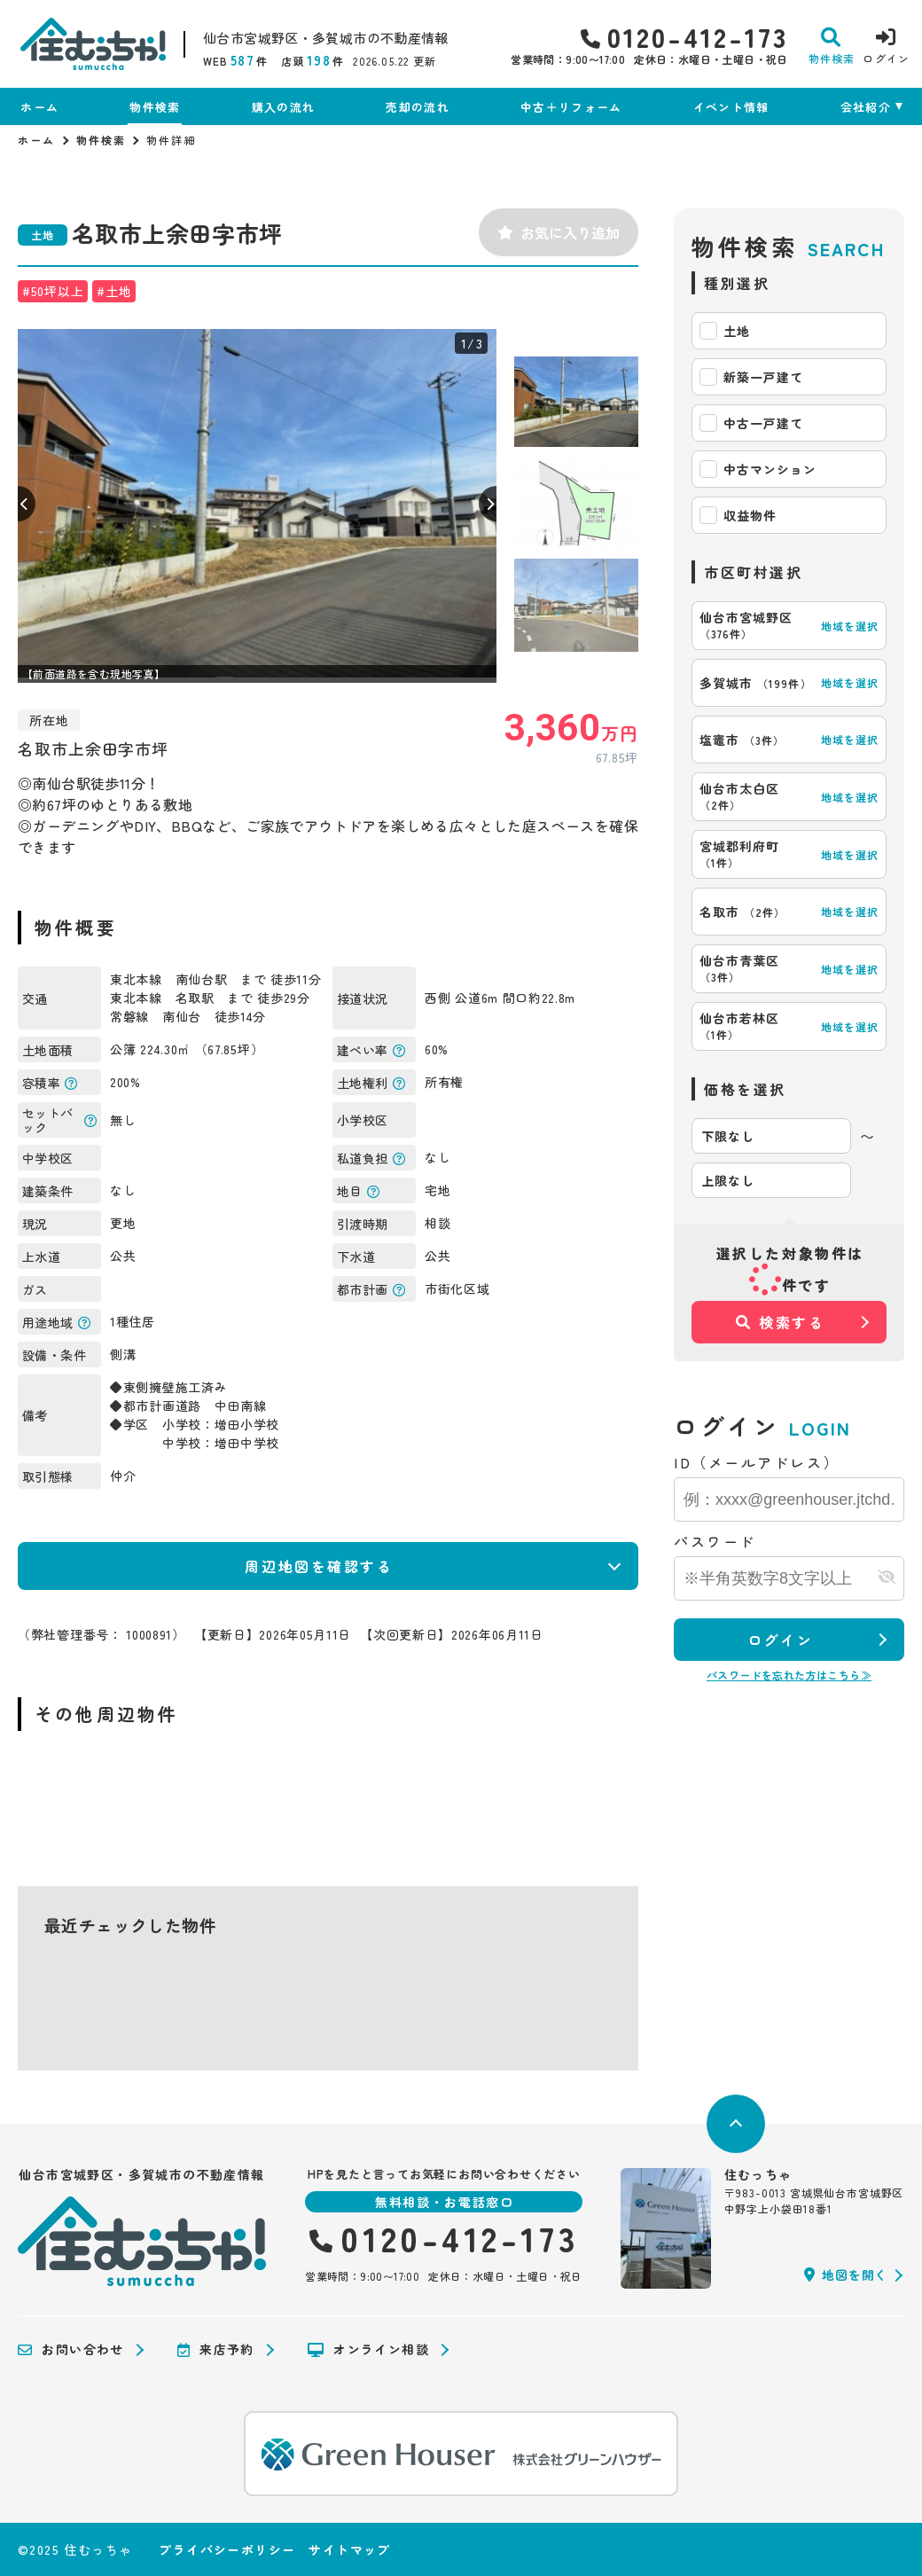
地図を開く (845, 2274)
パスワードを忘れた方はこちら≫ (789, 1674)
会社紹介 (865, 106)
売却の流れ (417, 106)
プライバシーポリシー (227, 2549)
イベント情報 (731, 106)
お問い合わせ (71, 2350)
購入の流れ (284, 106)
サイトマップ (349, 2549)
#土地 (114, 291)
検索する (780, 1322)
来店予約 (215, 2350)
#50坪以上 (52, 291)
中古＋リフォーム (570, 106)
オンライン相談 (368, 2350)
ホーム (39, 106)
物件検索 (154, 106)
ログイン (780, 1639)
